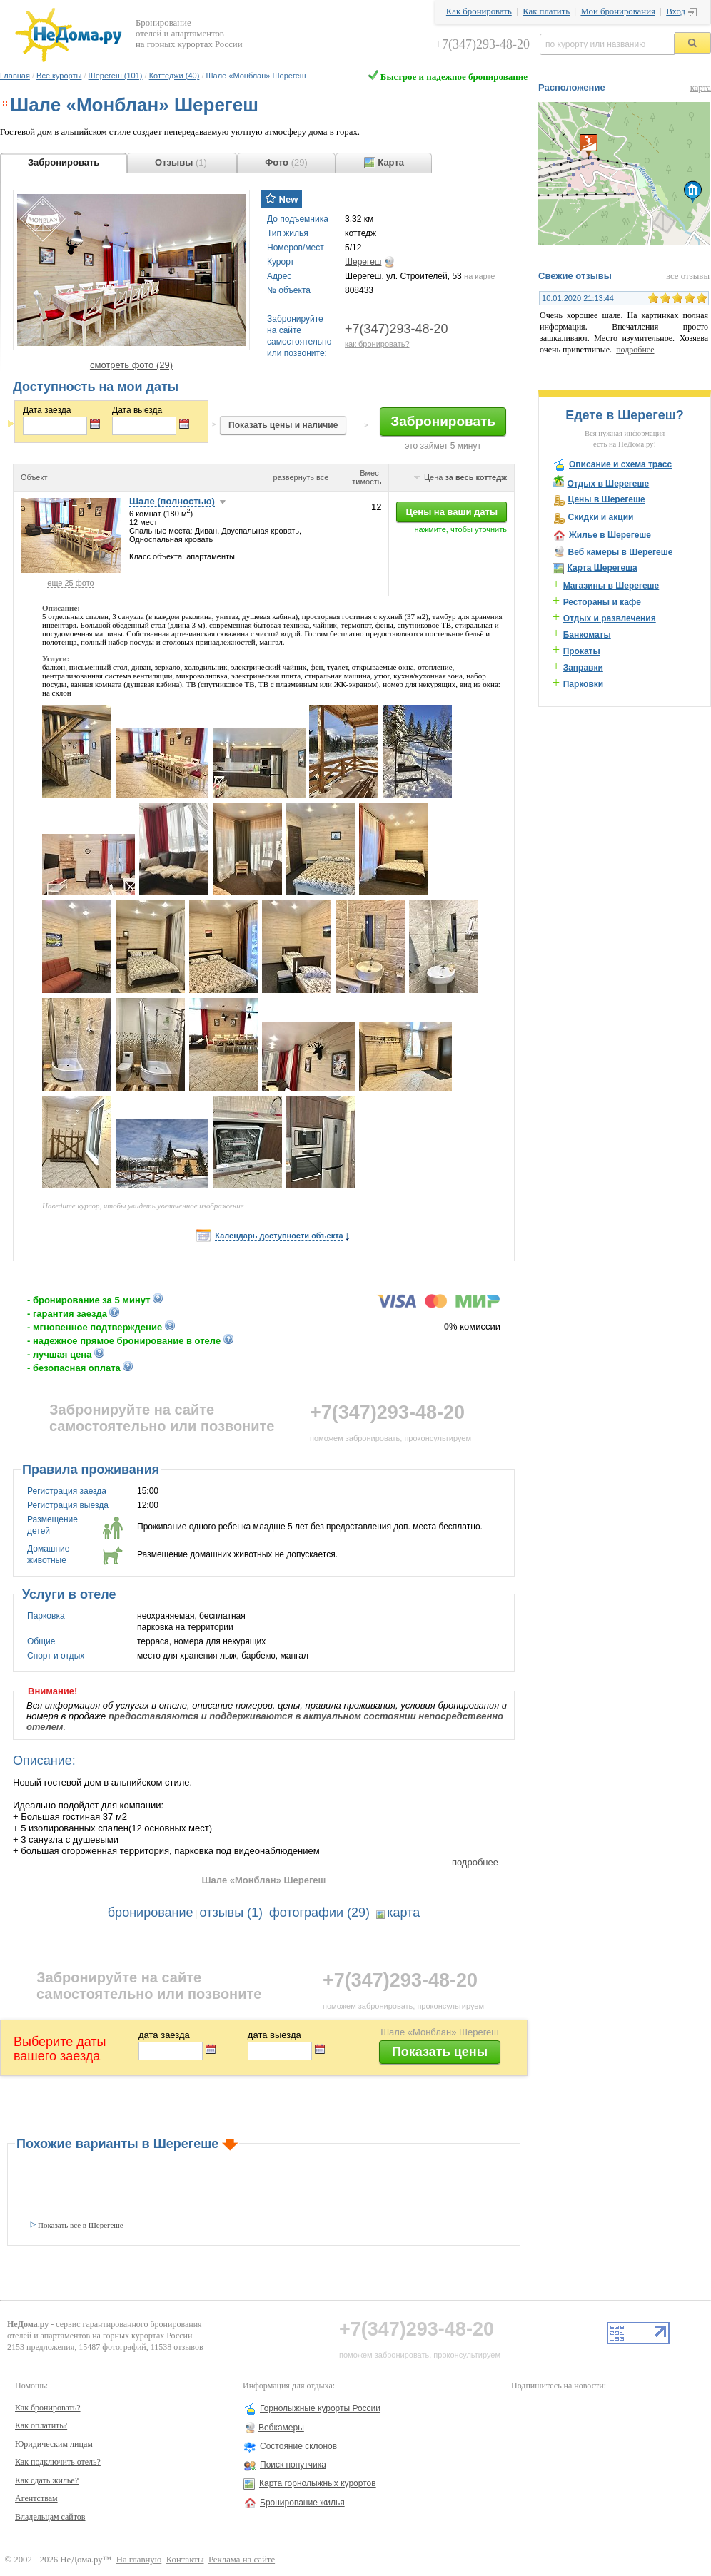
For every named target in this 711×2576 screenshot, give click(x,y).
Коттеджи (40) (174, 75)
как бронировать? (377, 344)
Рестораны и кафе (602, 602)
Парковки (583, 684)
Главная (15, 75)
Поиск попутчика (293, 2465)
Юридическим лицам (54, 2444)
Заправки (583, 668)
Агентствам (36, 2498)
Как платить (546, 11)
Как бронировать (479, 11)
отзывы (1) (231, 1912)
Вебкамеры (281, 2428)
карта (403, 1912)
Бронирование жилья (302, 2503)
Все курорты (58, 75)
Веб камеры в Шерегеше (620, 552)
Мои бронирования (617, 11)
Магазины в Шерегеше (611, 586)
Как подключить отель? (58, 2462)
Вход (675, 11)
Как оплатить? (41, 2425)
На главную (139, 2560)
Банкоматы (587, 635)
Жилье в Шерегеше (610, 535)
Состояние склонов (298, 2446)
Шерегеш (363, 262)
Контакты (185, 2560)
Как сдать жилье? (47, 2480)
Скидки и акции (600, 517)
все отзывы (688, 276)
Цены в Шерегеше (606, 499)
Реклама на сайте (241, 2560)
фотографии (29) (319, 1912)
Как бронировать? (48, 2408)
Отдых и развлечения (609, 618)
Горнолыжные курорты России (320, 2408)
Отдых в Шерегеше (608, 484)
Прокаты (581, 651)
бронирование (150, 1912)
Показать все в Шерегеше (80, 2225)
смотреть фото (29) (131, 365)
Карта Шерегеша (602, 568)
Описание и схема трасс (620, 464)
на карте (479, 276)
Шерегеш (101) (116, 75)
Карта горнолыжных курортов (317, 2483)
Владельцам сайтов (50, 2517)
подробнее (475, 1862)
